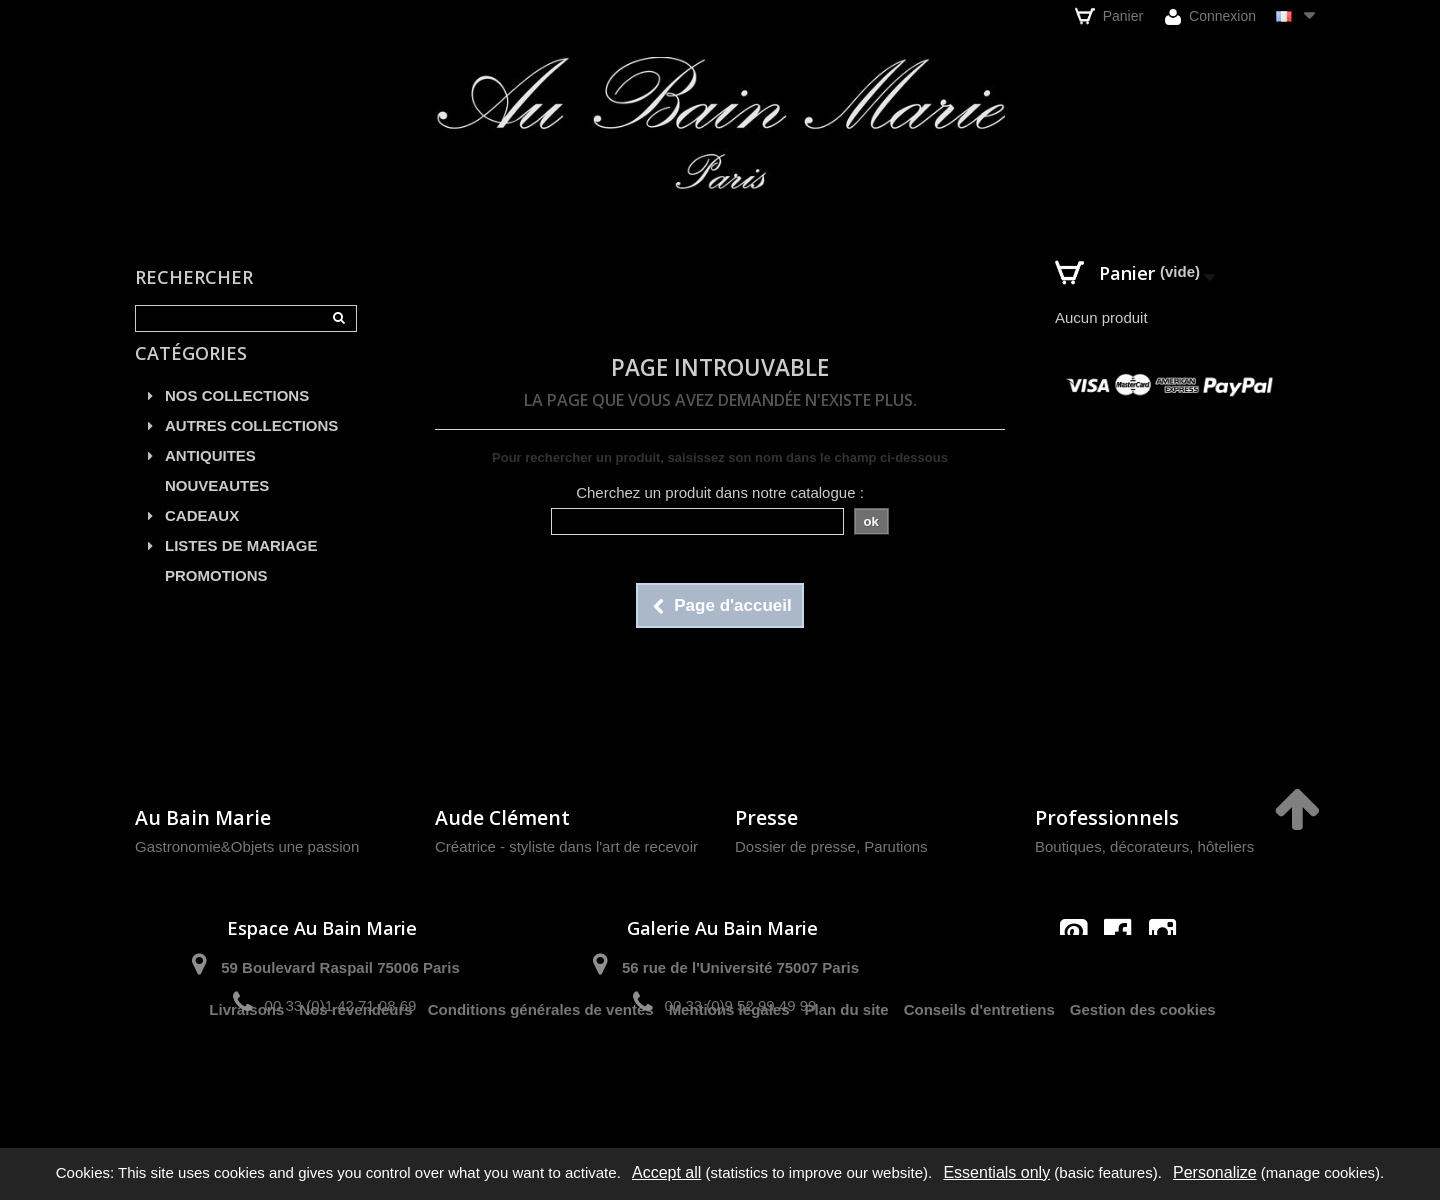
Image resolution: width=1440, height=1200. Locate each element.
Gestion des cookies (1143, 1076)
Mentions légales (729, 1076)
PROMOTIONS (216, 598)
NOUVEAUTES (217, 508)
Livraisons (246, 1076)
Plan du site (847, 1076)
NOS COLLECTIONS (237, 418)
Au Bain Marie (203, 817)
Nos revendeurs (355, 1076)
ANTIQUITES (210, 478)
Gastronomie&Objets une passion (247, 846)
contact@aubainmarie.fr (1124, 975)
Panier (1109, 16)
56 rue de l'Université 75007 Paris (740, 967)
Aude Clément (502, 817)
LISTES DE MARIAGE (241, 568)
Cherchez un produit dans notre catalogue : (720, 492)
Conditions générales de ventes (541, 1076)
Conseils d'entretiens (979, 1076)
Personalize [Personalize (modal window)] (1215, 1172)
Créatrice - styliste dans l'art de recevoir (566, 846)
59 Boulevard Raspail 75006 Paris (340, 967)
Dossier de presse (795, 846)
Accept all (666, 1172)
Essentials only (996, 1172)
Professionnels (1107, 817)
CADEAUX (202, 538)
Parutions (895, 846)
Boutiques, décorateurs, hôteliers (1144, 846)
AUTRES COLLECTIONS (251, 448)
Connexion (1210, 16)
